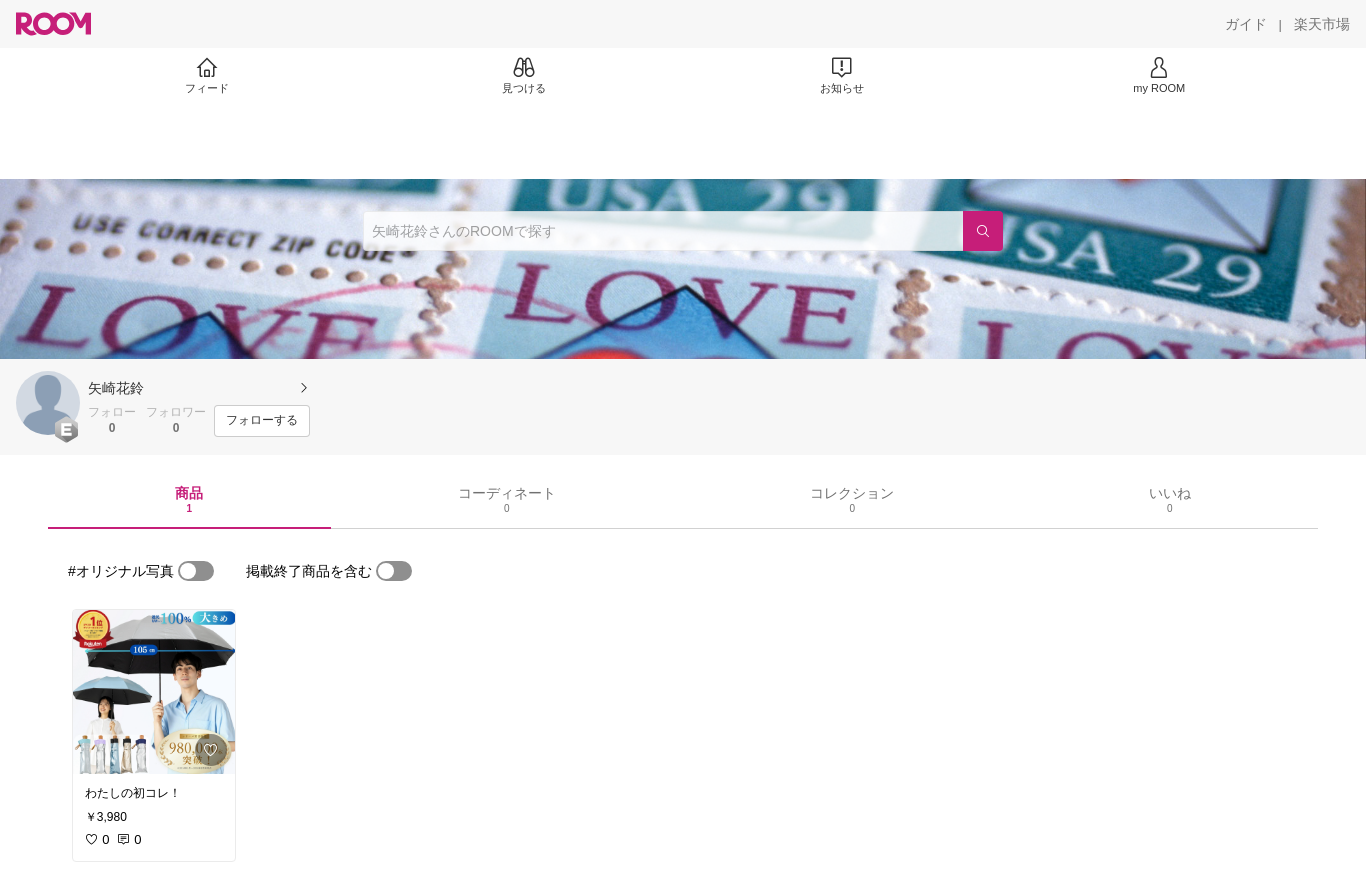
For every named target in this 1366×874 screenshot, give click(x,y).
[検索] (983, 231)
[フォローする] (262, 421)
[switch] (196, 571)
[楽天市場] (1322, 24)
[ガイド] (1246, 24)
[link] (154, 692)
